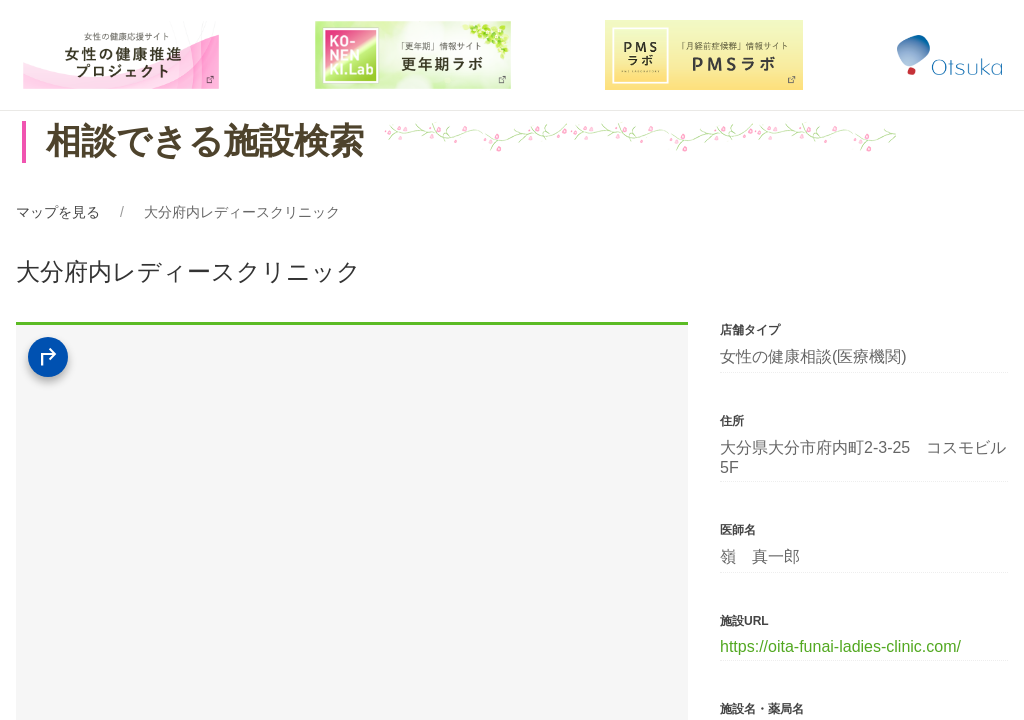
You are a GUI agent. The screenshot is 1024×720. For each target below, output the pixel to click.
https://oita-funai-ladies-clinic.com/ (840, 646)
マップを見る (58, 212)
